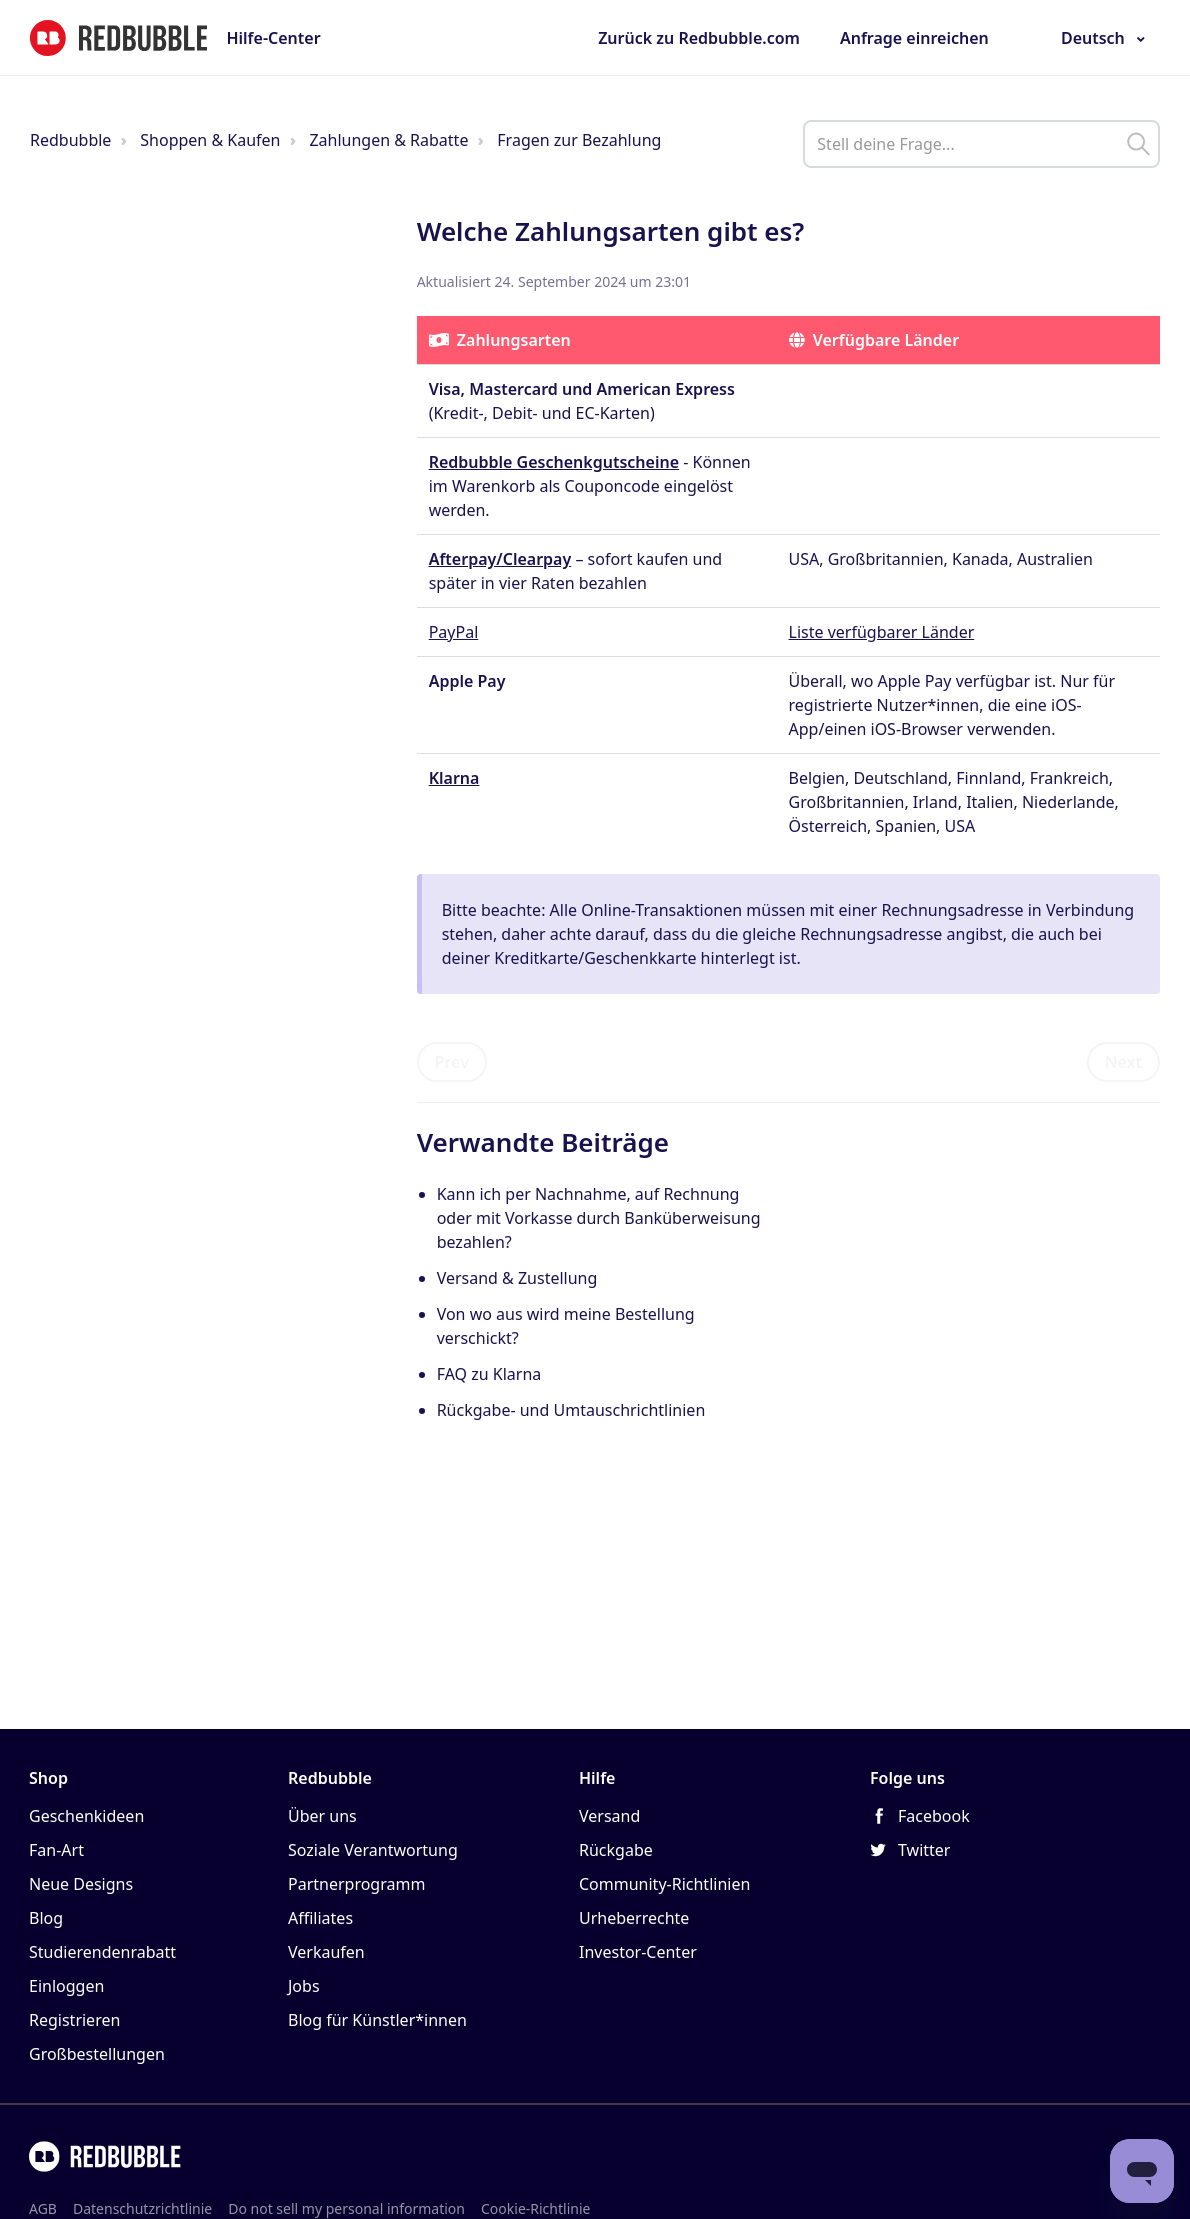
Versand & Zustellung (517, 1278)
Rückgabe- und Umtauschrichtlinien (571, 1410)
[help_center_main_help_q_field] (981, 144)
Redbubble (70, 140)
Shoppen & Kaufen (210, 140)
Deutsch (1093, 38)
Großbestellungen (97, 2054)
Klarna (454, 778)
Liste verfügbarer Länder (882, 632)
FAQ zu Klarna (489, 1374)
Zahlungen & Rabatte (388, 140)
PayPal (454, 632)
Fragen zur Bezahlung (579, 140)
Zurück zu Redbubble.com (699, 38)
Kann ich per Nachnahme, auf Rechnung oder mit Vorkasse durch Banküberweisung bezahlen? (599, 1218)
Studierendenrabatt (102, 1952)
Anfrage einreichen (914, 38)
